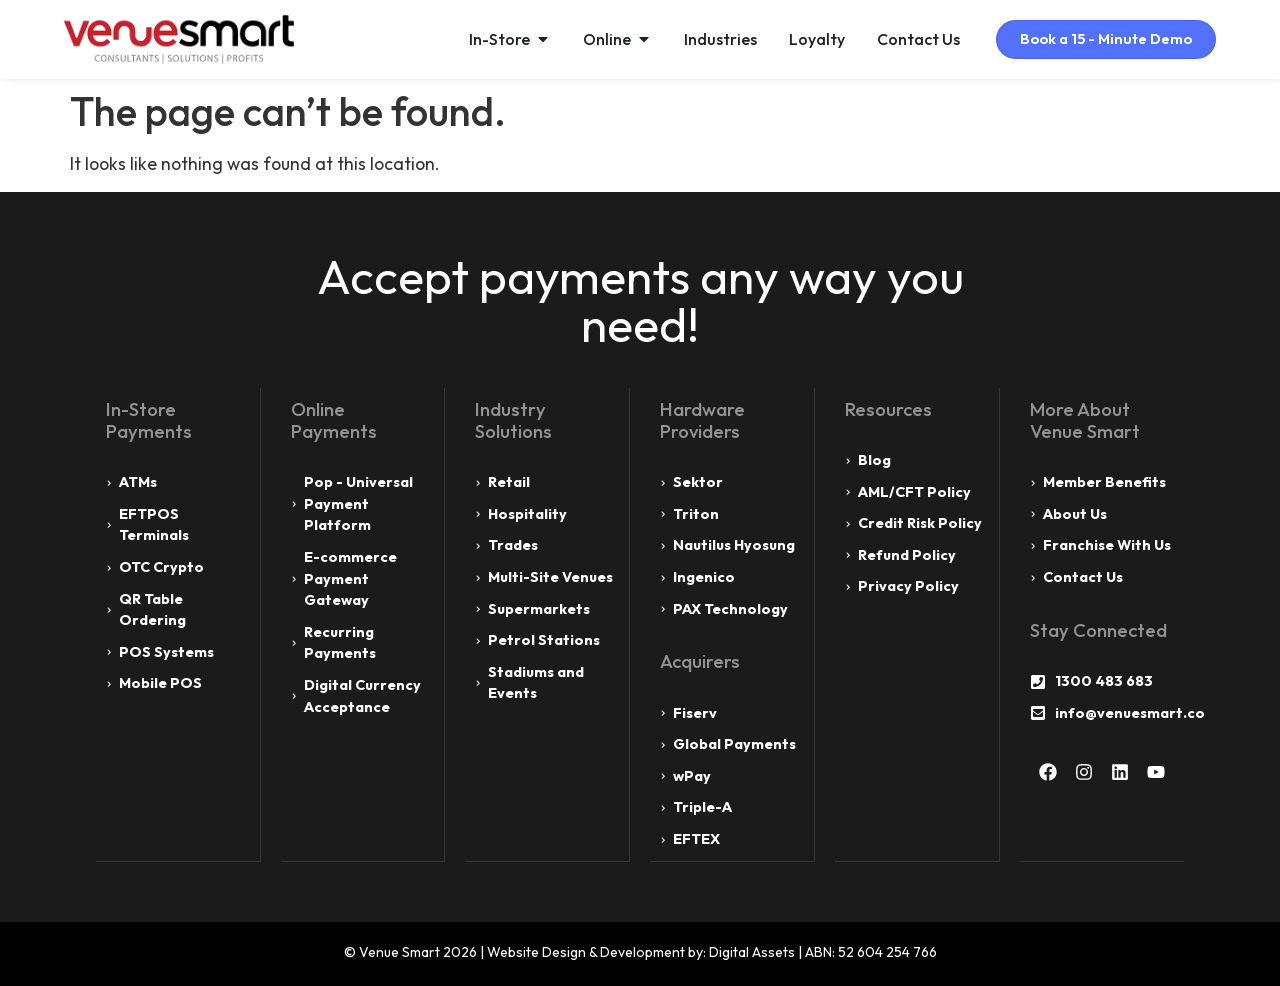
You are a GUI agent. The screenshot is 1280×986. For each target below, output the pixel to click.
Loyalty (809, 39)
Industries (712, 39)
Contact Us (910, 39)
